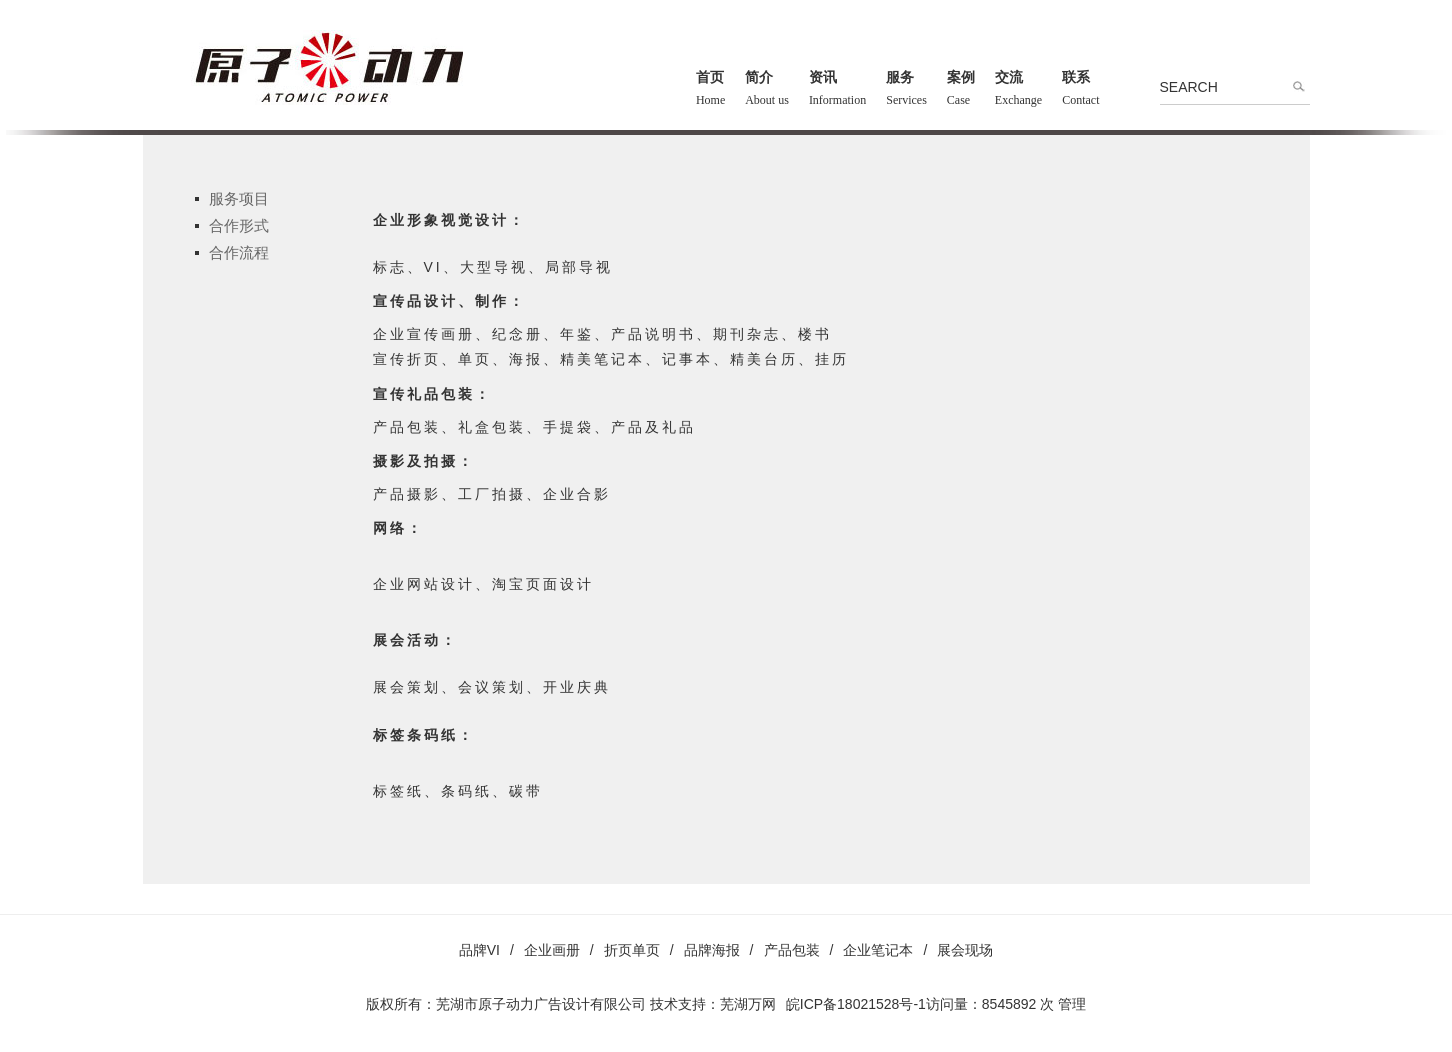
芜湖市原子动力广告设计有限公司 (541, 1004)
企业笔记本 (878, 950)
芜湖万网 (748, 1004)
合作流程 (239, 252)
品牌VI (479, 950)
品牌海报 (712, 950)
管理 (1072, 1004)
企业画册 (552, 950)
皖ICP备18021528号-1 (856, 1004)
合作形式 (239, 225)
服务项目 (239, 198)
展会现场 (965, 950)
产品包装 (792, 950)
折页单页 (632, 950)
